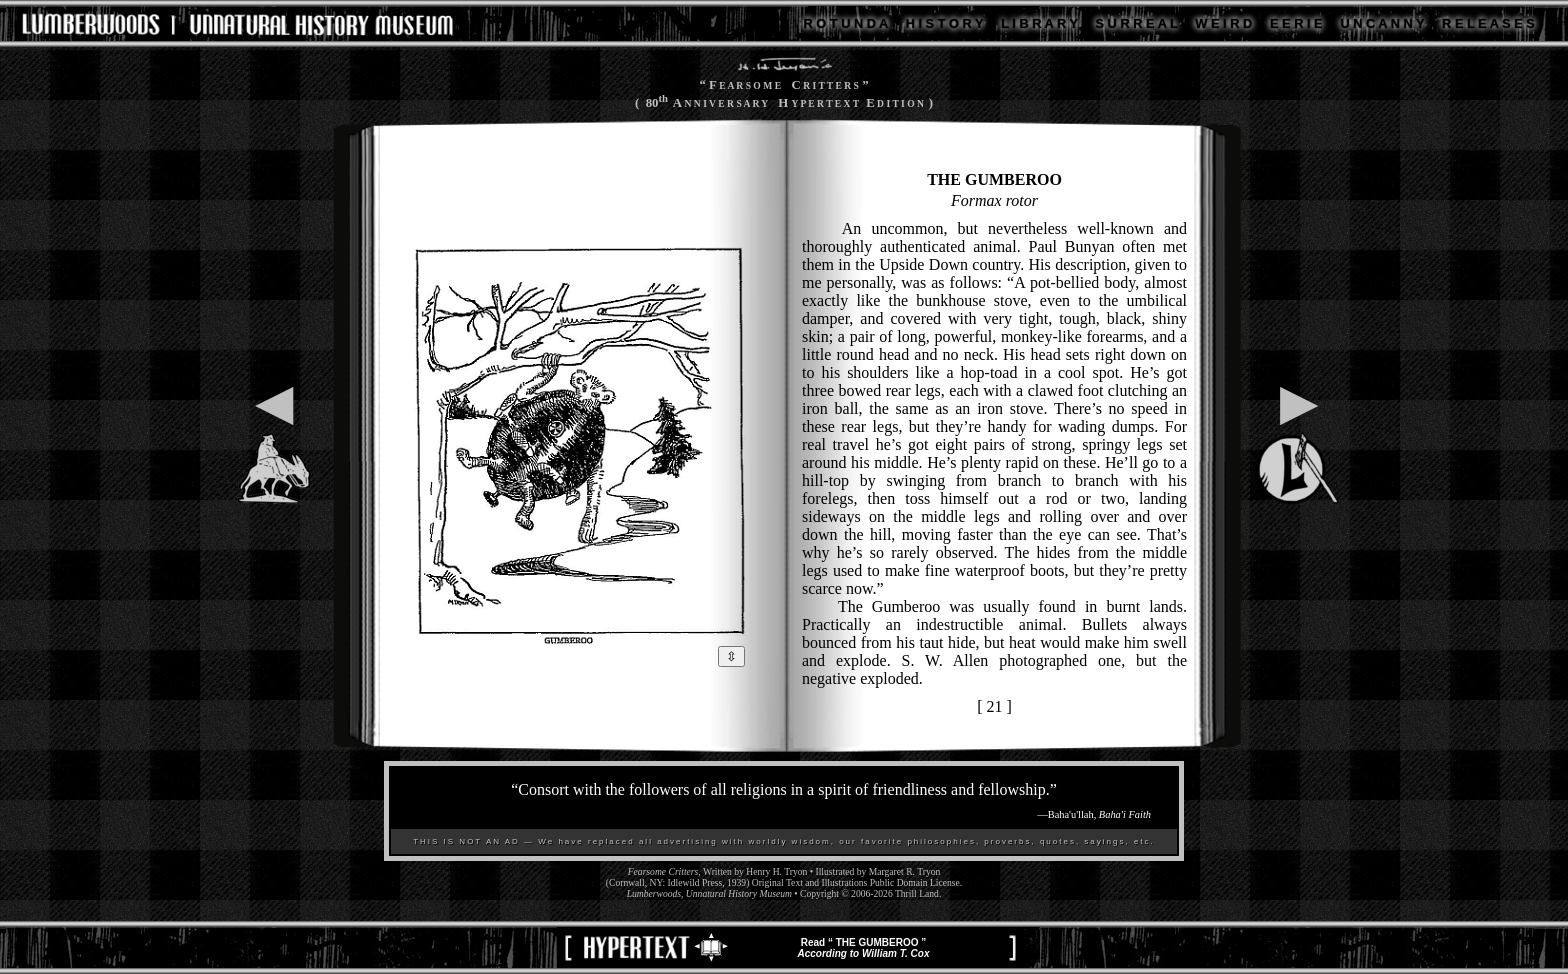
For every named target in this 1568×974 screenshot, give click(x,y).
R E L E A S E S (1488, 23)
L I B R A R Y (1039, 23)
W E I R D (1223, 23)
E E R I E (1296, 23)
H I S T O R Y (945, 23)
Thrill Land (917, 893)
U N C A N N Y (1382, 23)
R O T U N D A (846, 23)
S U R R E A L (1137, 23)
